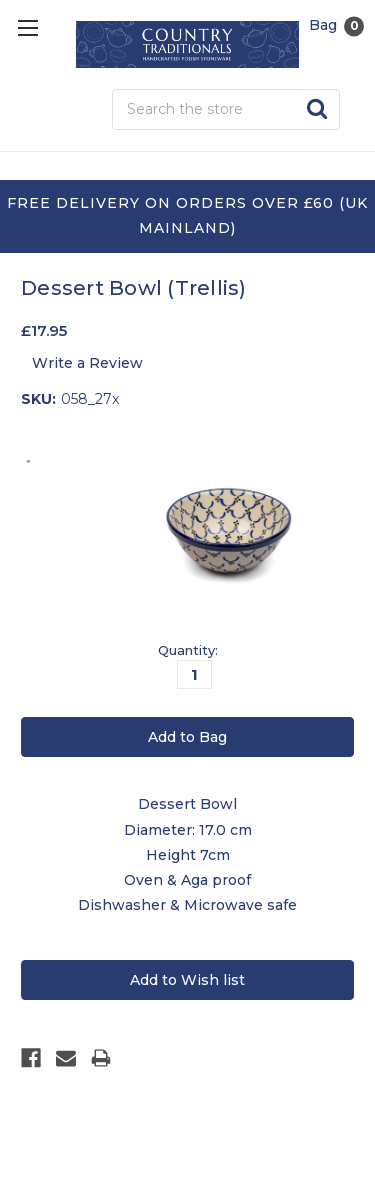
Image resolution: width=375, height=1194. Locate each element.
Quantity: (188, 650)
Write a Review (87, 363)
